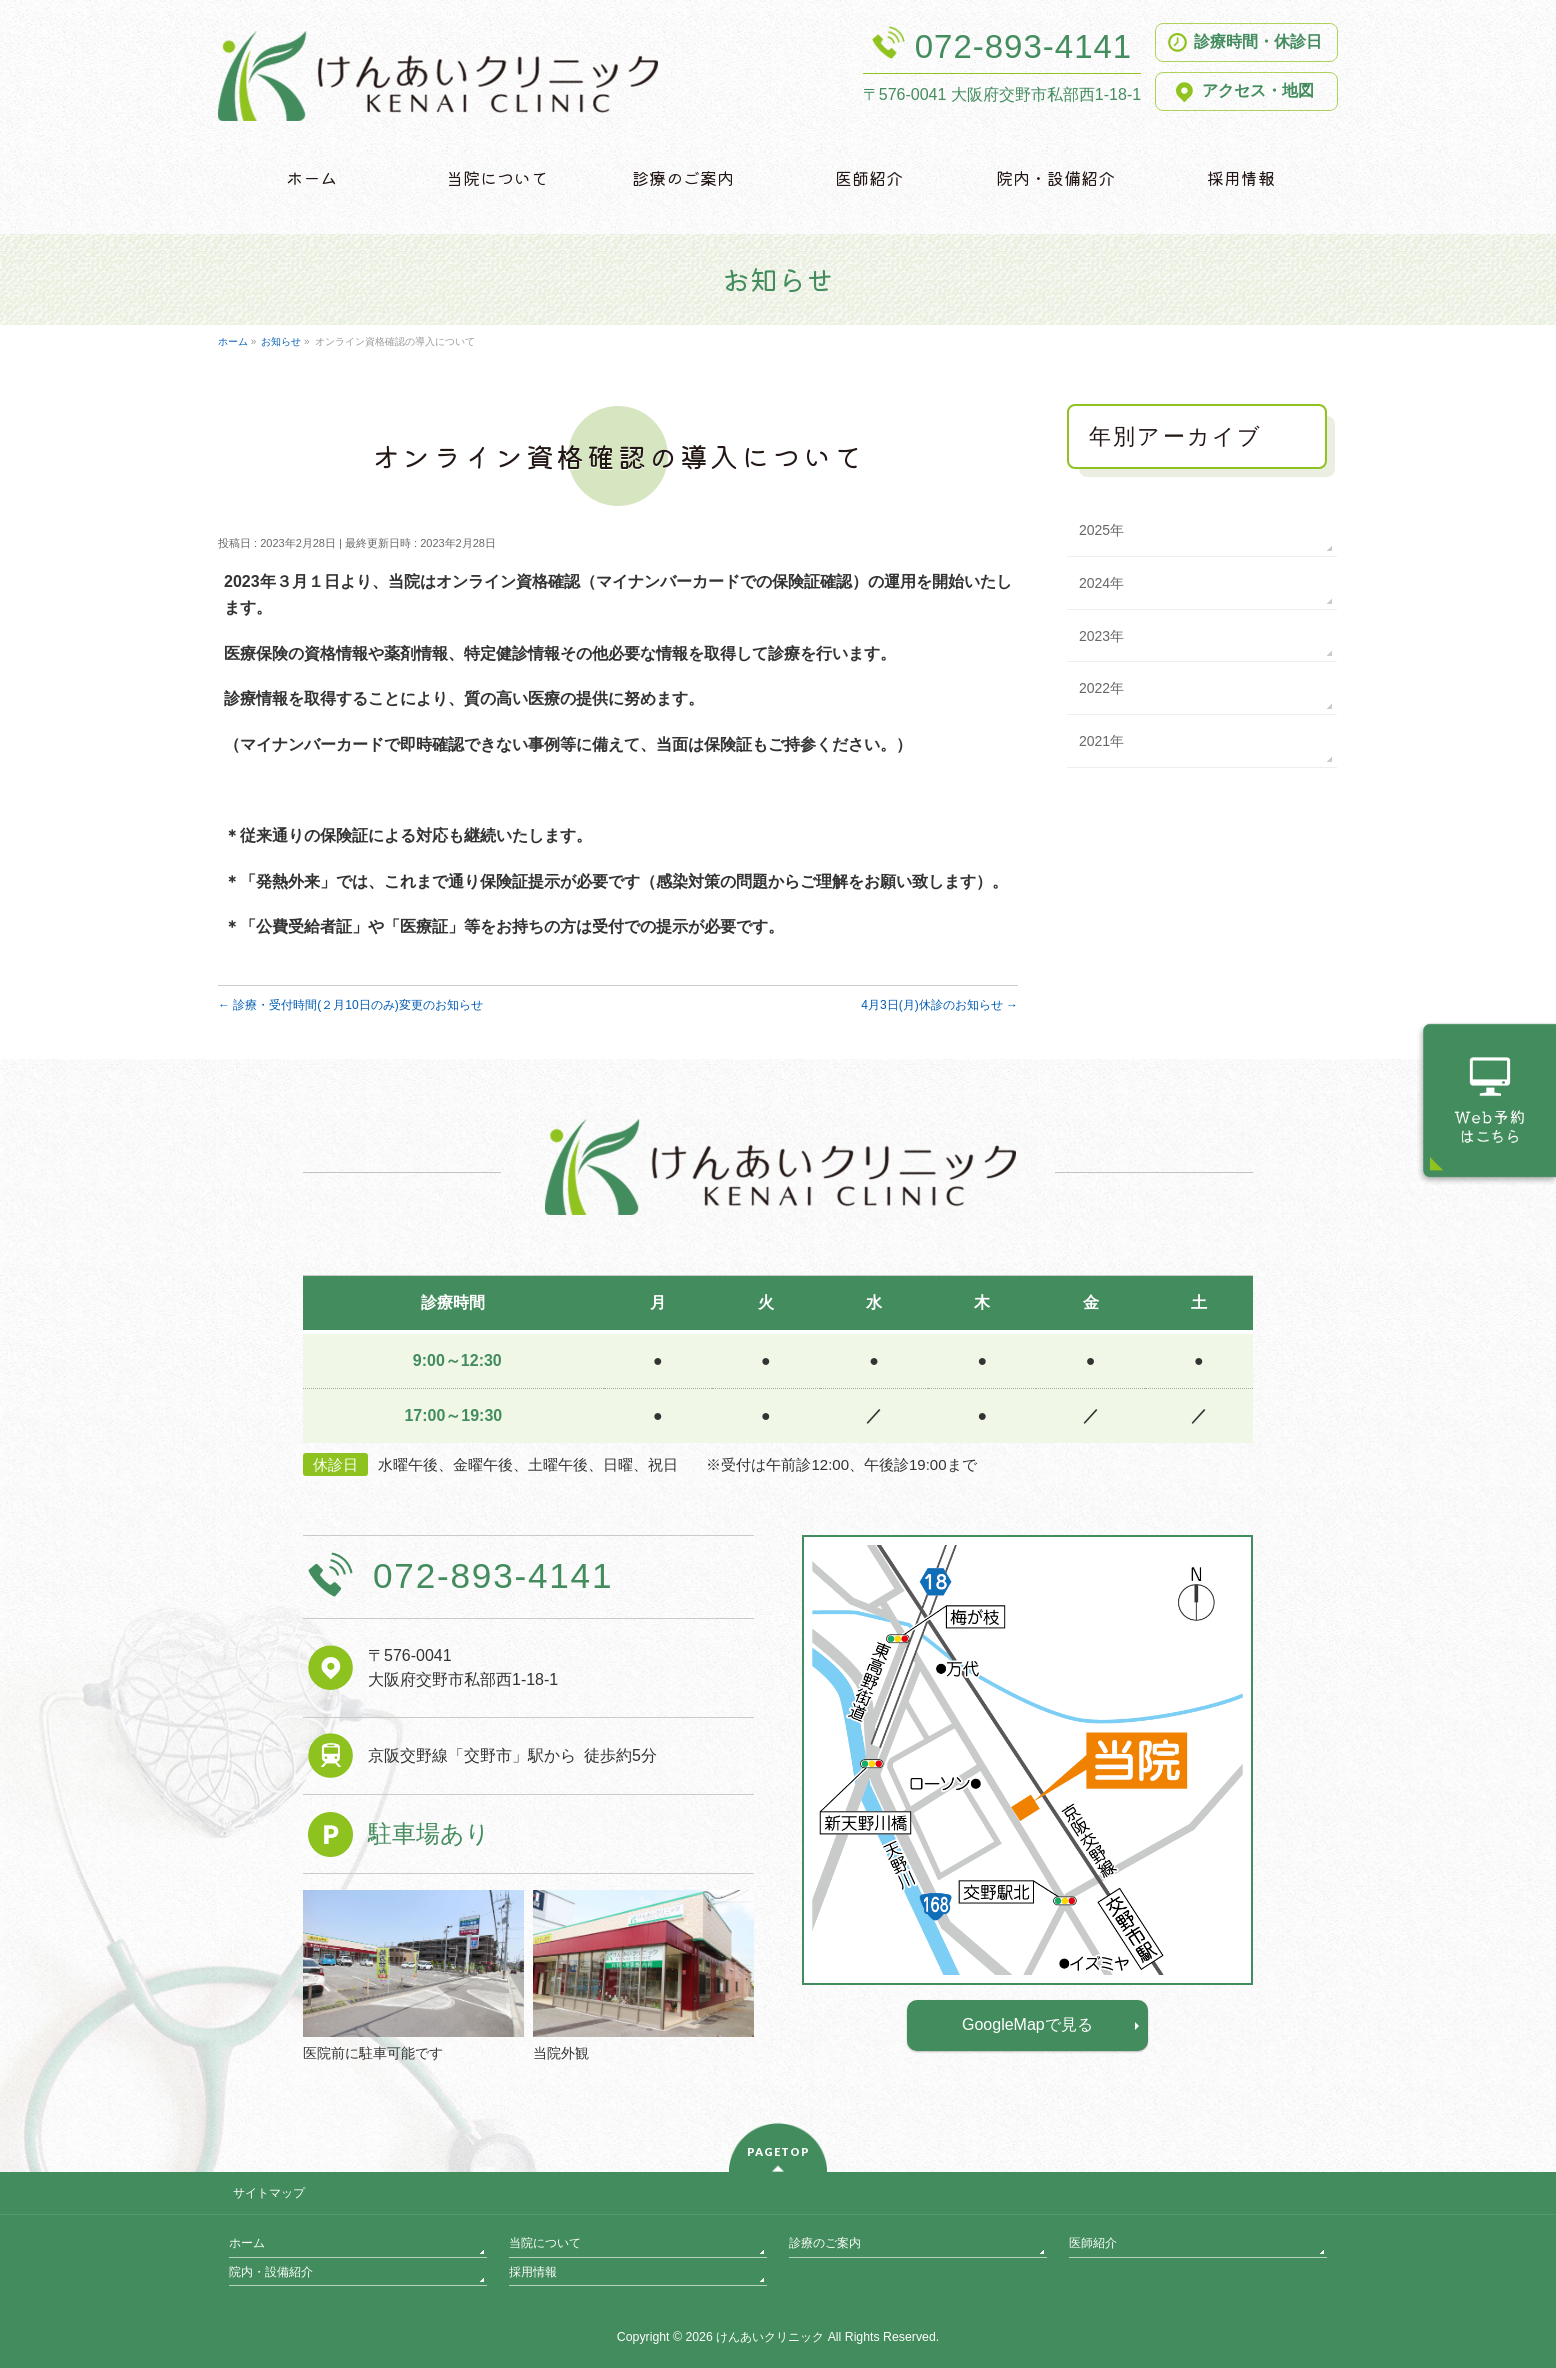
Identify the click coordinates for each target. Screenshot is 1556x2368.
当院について (545, 2243)
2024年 (1101, 583)
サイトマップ (269, 2193)
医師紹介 (1093, 2243)
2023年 (1101, 636)
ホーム (247, 2243)
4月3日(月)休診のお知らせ (939, 1005)
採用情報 (533, 2272)
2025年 (1101, 530)
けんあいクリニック (770, 2337)
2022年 (1101, 688)
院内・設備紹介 (271, 2272)
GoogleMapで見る (1027, 2024)
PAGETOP (778, 2151)
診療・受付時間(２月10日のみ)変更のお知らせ (350, 1005)
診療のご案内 (825, 2243)
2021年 (1101, 741)
